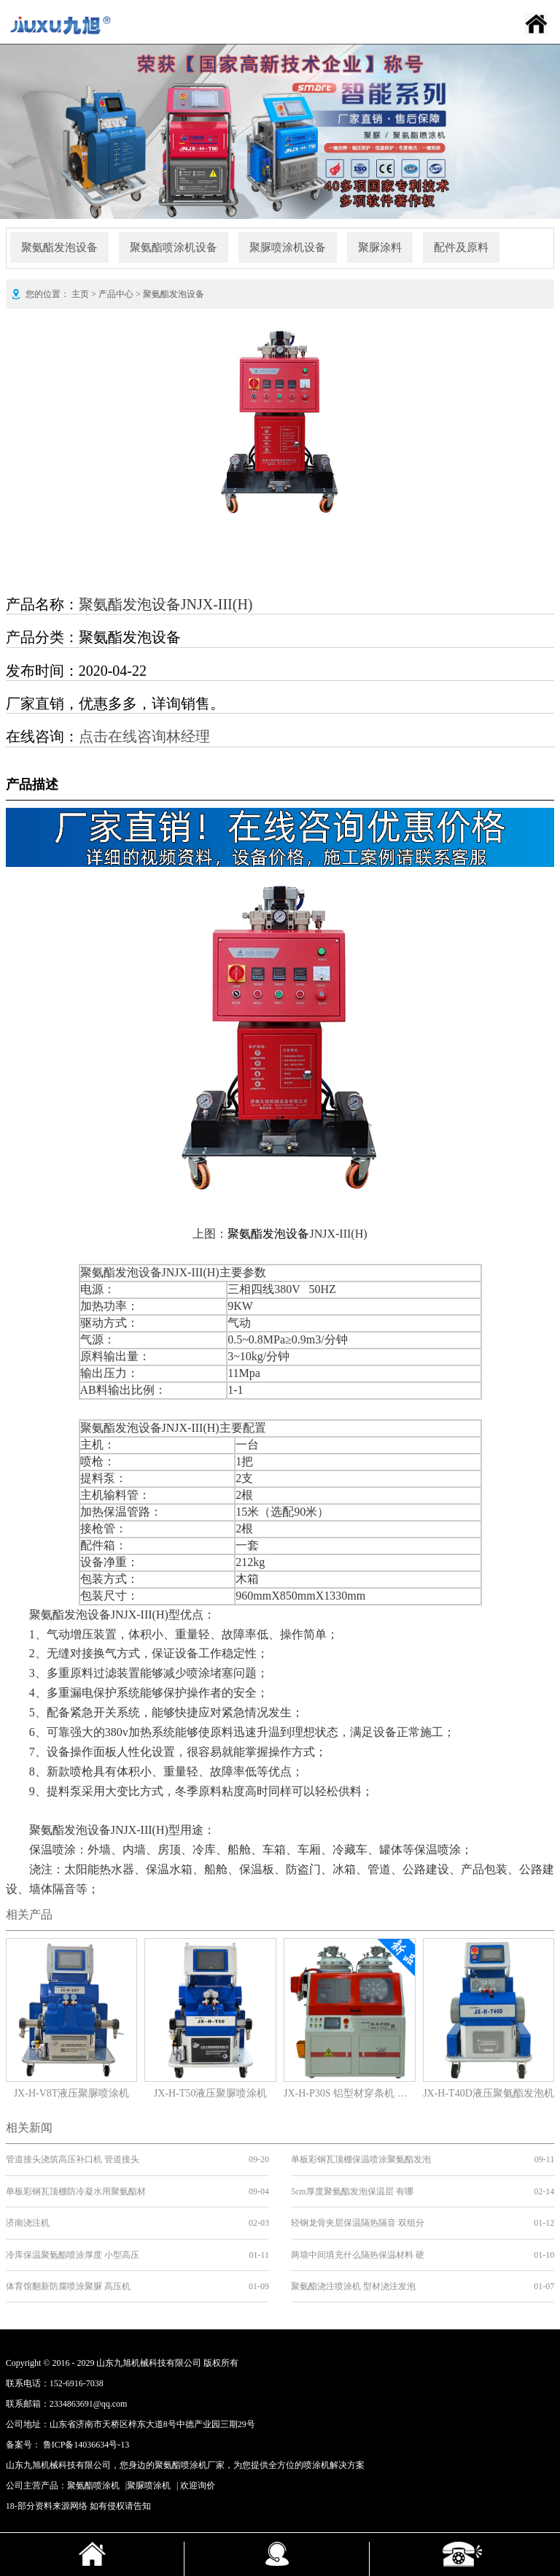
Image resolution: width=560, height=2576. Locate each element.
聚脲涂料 (380, 247)
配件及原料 (461, 247)
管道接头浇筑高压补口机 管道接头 (72, 2159)
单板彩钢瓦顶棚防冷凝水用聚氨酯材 (76, 2191)
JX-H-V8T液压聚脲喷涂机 (72, 2093)
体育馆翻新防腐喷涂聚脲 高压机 (68, 2286)
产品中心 (115, 294)
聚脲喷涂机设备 (287, 247)
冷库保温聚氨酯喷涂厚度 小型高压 (72, 2255)
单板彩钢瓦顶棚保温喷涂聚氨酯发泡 (361, 2159)
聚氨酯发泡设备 (59, 247)
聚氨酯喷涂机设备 (173, 247)
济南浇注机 (28, 2223)
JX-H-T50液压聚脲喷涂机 (211, 2093)
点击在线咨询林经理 (144, 736)
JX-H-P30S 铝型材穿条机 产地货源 (350, 2093)
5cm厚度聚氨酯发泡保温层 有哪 (352, 2191)
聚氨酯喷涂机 (93, 2485)
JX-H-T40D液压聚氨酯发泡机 (488, 2093)
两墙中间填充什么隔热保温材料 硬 (357, 2255)
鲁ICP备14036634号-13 (86, 2445)
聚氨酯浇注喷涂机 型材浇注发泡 (353, 2286)
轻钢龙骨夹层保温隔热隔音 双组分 (357, 2223)
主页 (80, 294)
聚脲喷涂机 (149, 2485)
